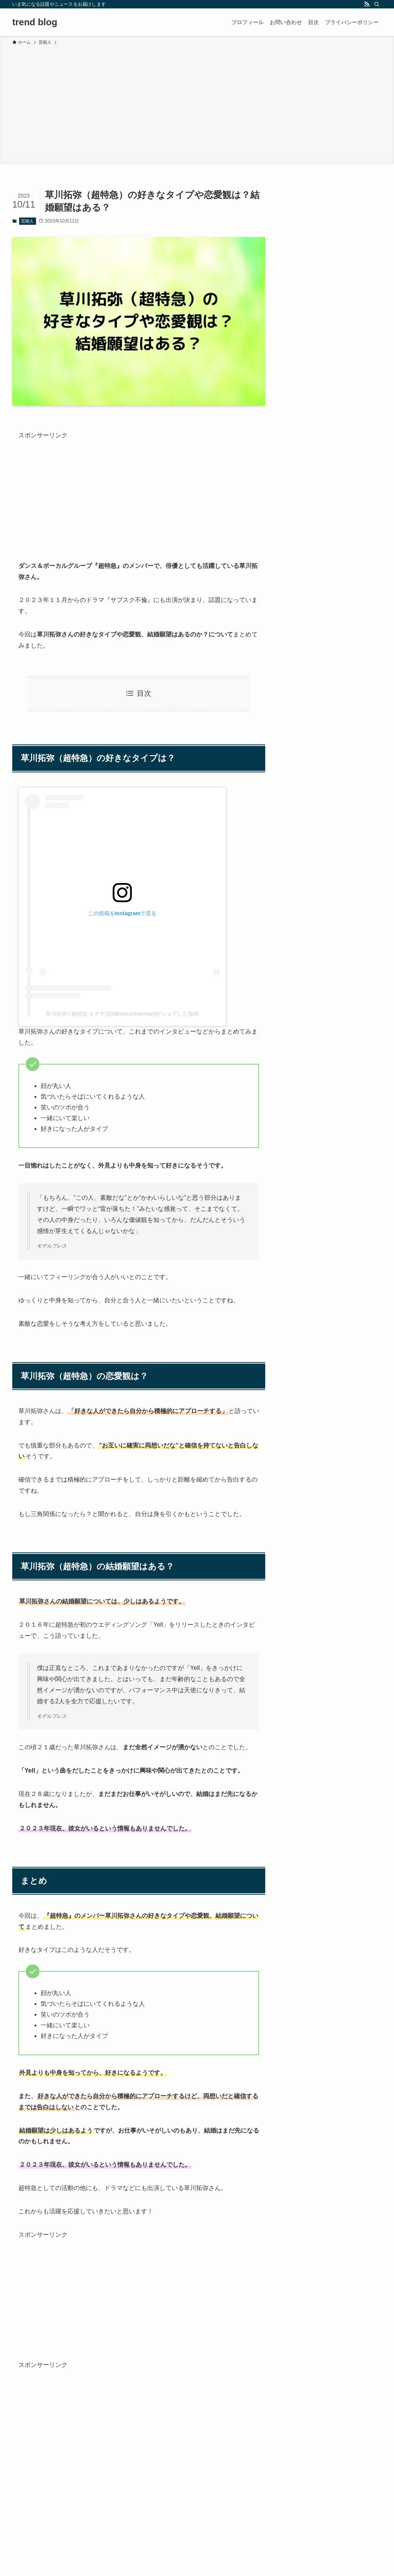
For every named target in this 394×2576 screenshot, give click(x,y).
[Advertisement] (197, 103)
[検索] (377, 4)
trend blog (34, 22)
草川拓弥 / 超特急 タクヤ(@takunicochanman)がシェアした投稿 (122, 1014)
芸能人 (27, 221)
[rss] (367, 4)
